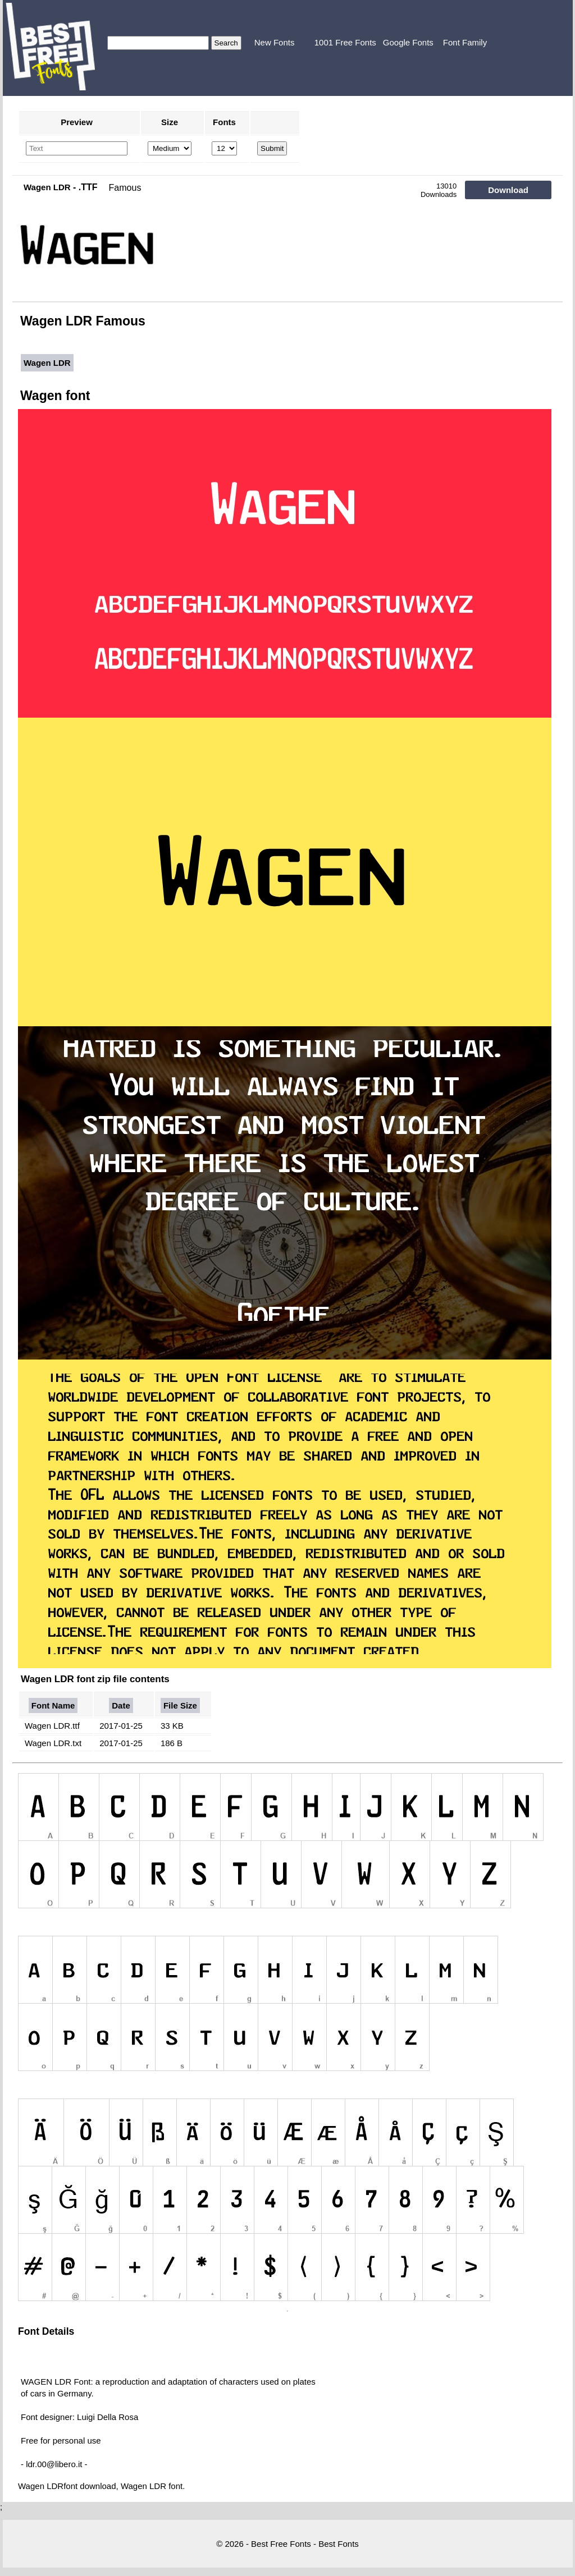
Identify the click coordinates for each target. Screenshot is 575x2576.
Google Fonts (408, 42)
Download (508, 190)
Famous (125, 187)
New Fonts (274, 42)
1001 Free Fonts (345, 42)
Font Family (465, 42)
